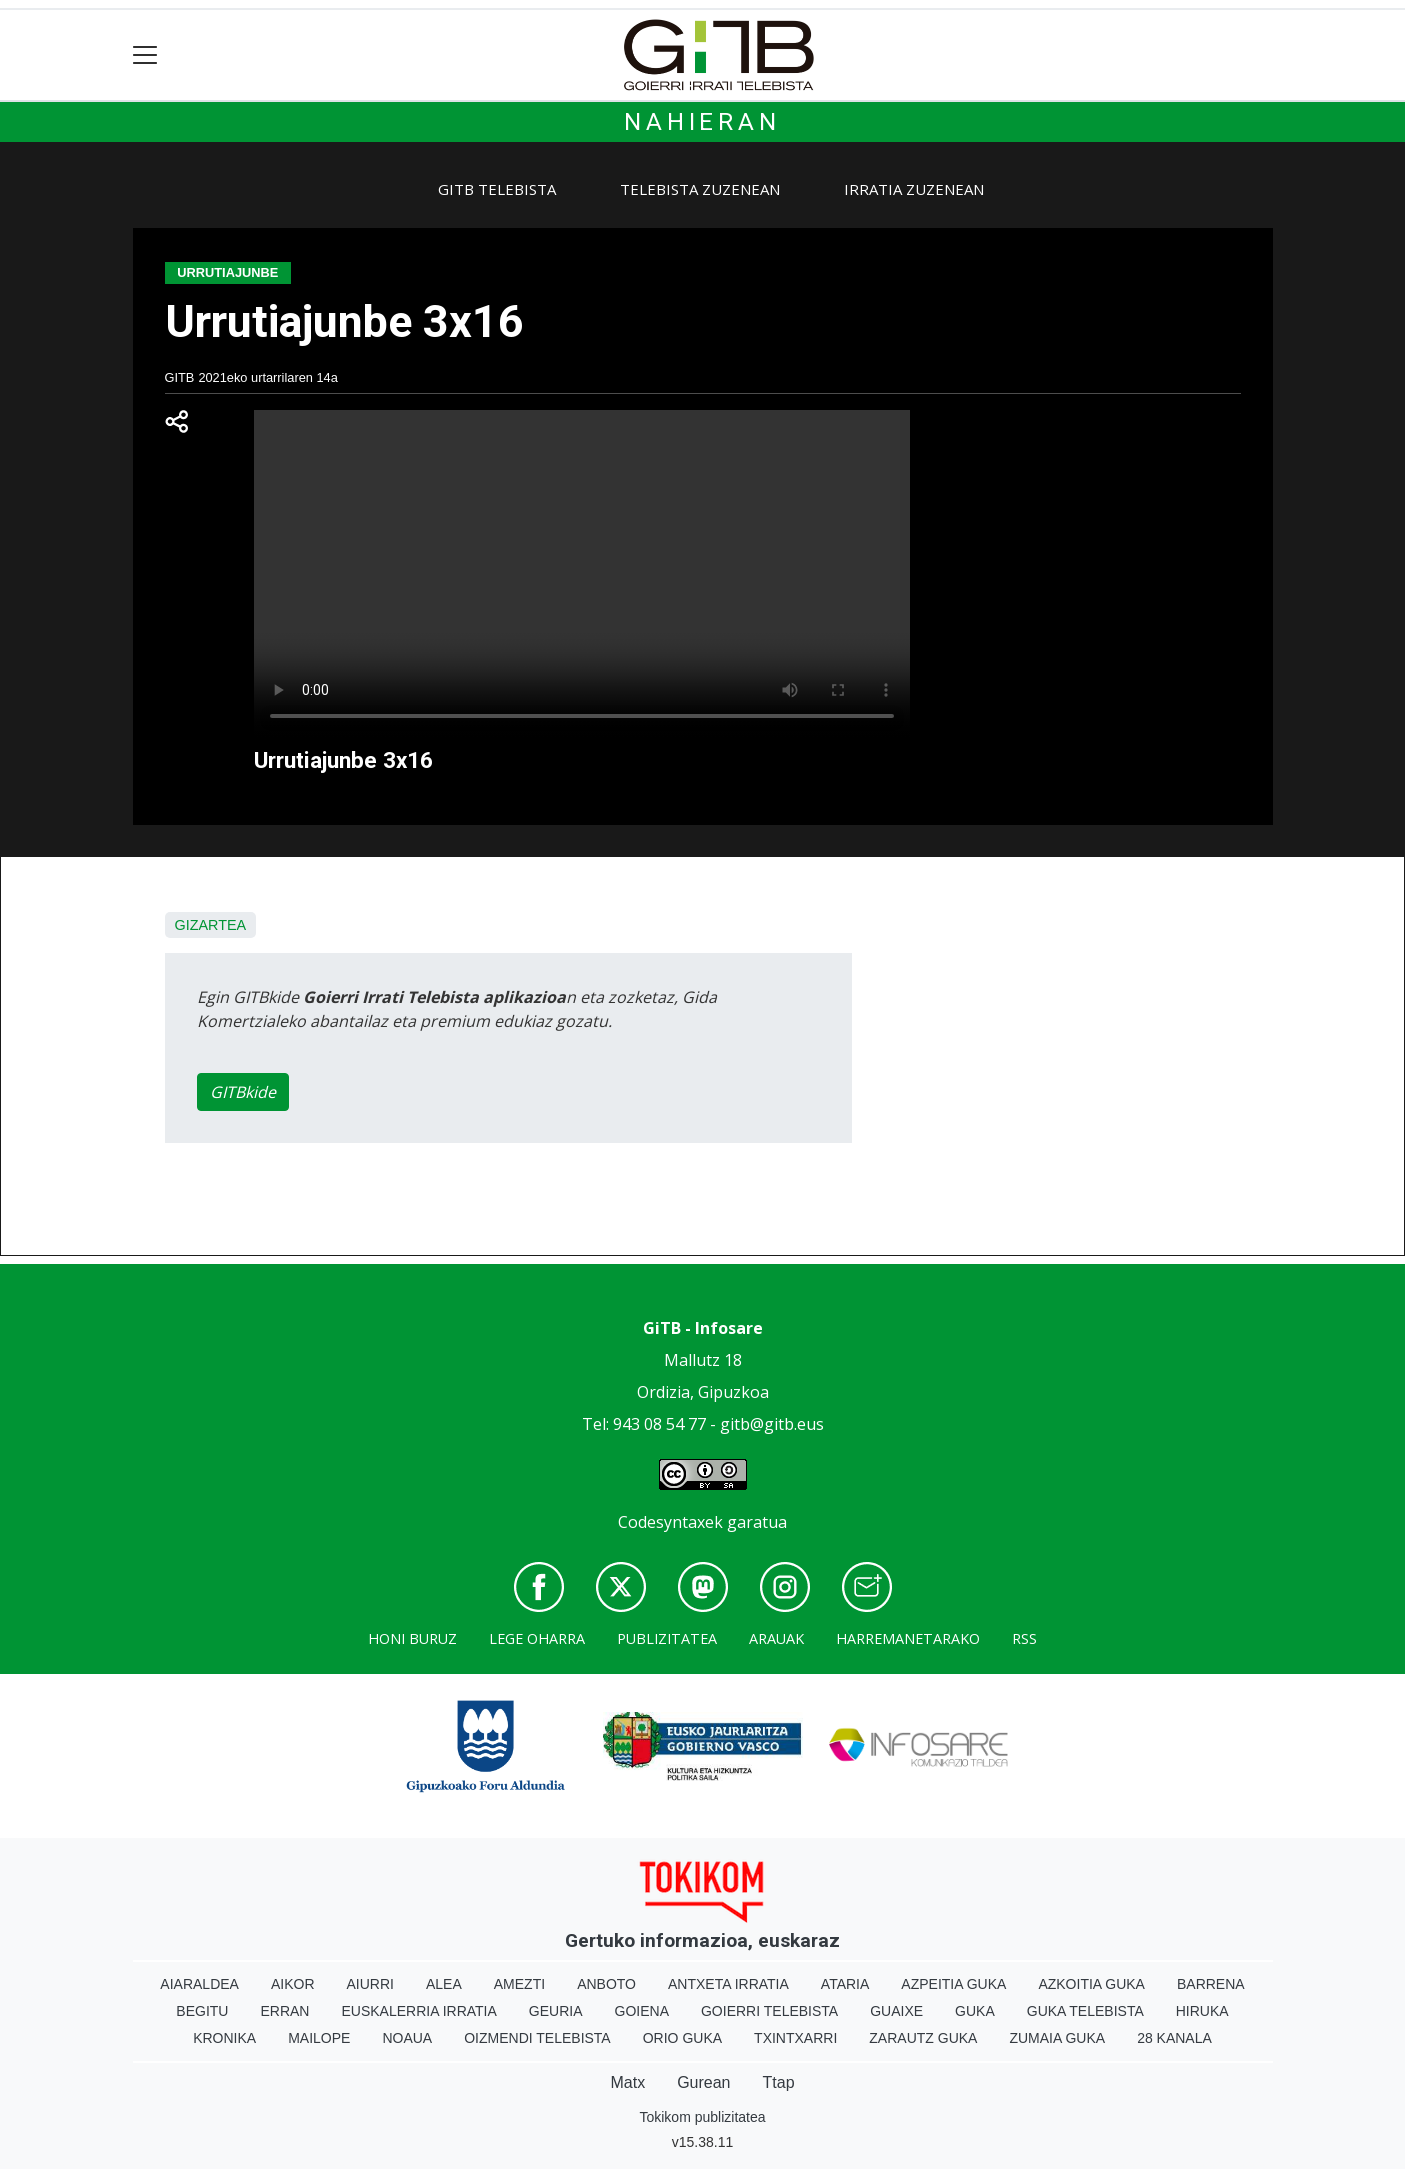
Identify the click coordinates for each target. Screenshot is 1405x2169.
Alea (444, 1984)
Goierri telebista (769, 2011)
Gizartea (211, 925)
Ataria (845, 1984)
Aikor (293, 1984)
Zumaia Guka (1057, 2038)
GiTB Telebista (497, 189)
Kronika (224, 2038)
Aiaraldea (199, 1984)
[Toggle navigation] (145, 55)
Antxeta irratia (728, 1984)
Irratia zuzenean (914, 189)
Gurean (703, 2082)
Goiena (642, 2011)
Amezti (519, 1984)
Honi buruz (412, 1638)
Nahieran (702, 122)
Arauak (776, 1638)
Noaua (407, 2038)
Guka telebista (1085, 2011)
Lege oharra (537, 1638)
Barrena (1211, 1984)
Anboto (606, 1984)
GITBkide (243, 1092)
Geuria (556, 2011)
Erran (284, 2011)
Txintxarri (795, 2038)
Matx (627, 2082)
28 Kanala (1174, 2038)
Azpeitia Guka (953, 1984)
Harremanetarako (908, 1638)
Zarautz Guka (923, 2038)
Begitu (202, 2011)
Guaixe (896, 2011)
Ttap (779, 2082)
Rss (1024, 1638)
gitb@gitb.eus (772, 1424)
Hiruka (1202, 2011)
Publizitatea (667, 1638)
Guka (975, 2011)
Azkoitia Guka (1091, 1984)
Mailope (319, 2038)
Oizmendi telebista (537, 2038)
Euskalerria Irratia (418, 2011)
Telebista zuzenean (700, 189)
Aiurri (370, 1984)
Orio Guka (682, 2038)
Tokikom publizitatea (702, 2117)
